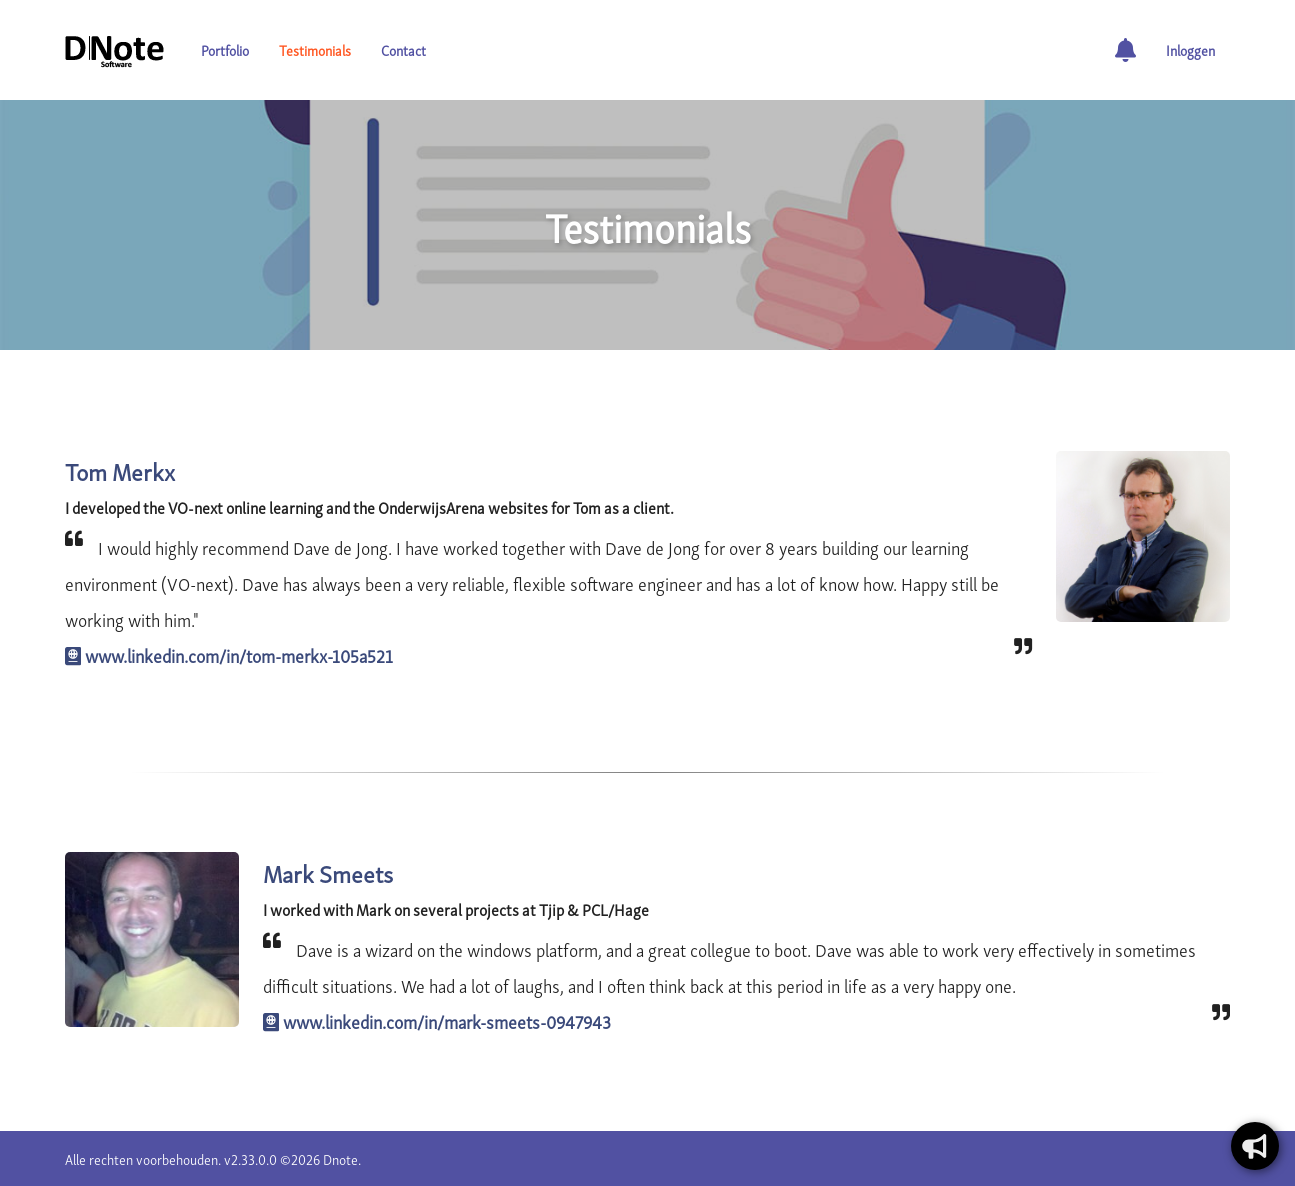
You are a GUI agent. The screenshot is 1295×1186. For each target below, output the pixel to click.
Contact (403, 49)
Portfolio (225, 49)
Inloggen (1190, 49)
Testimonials (315, 49)
